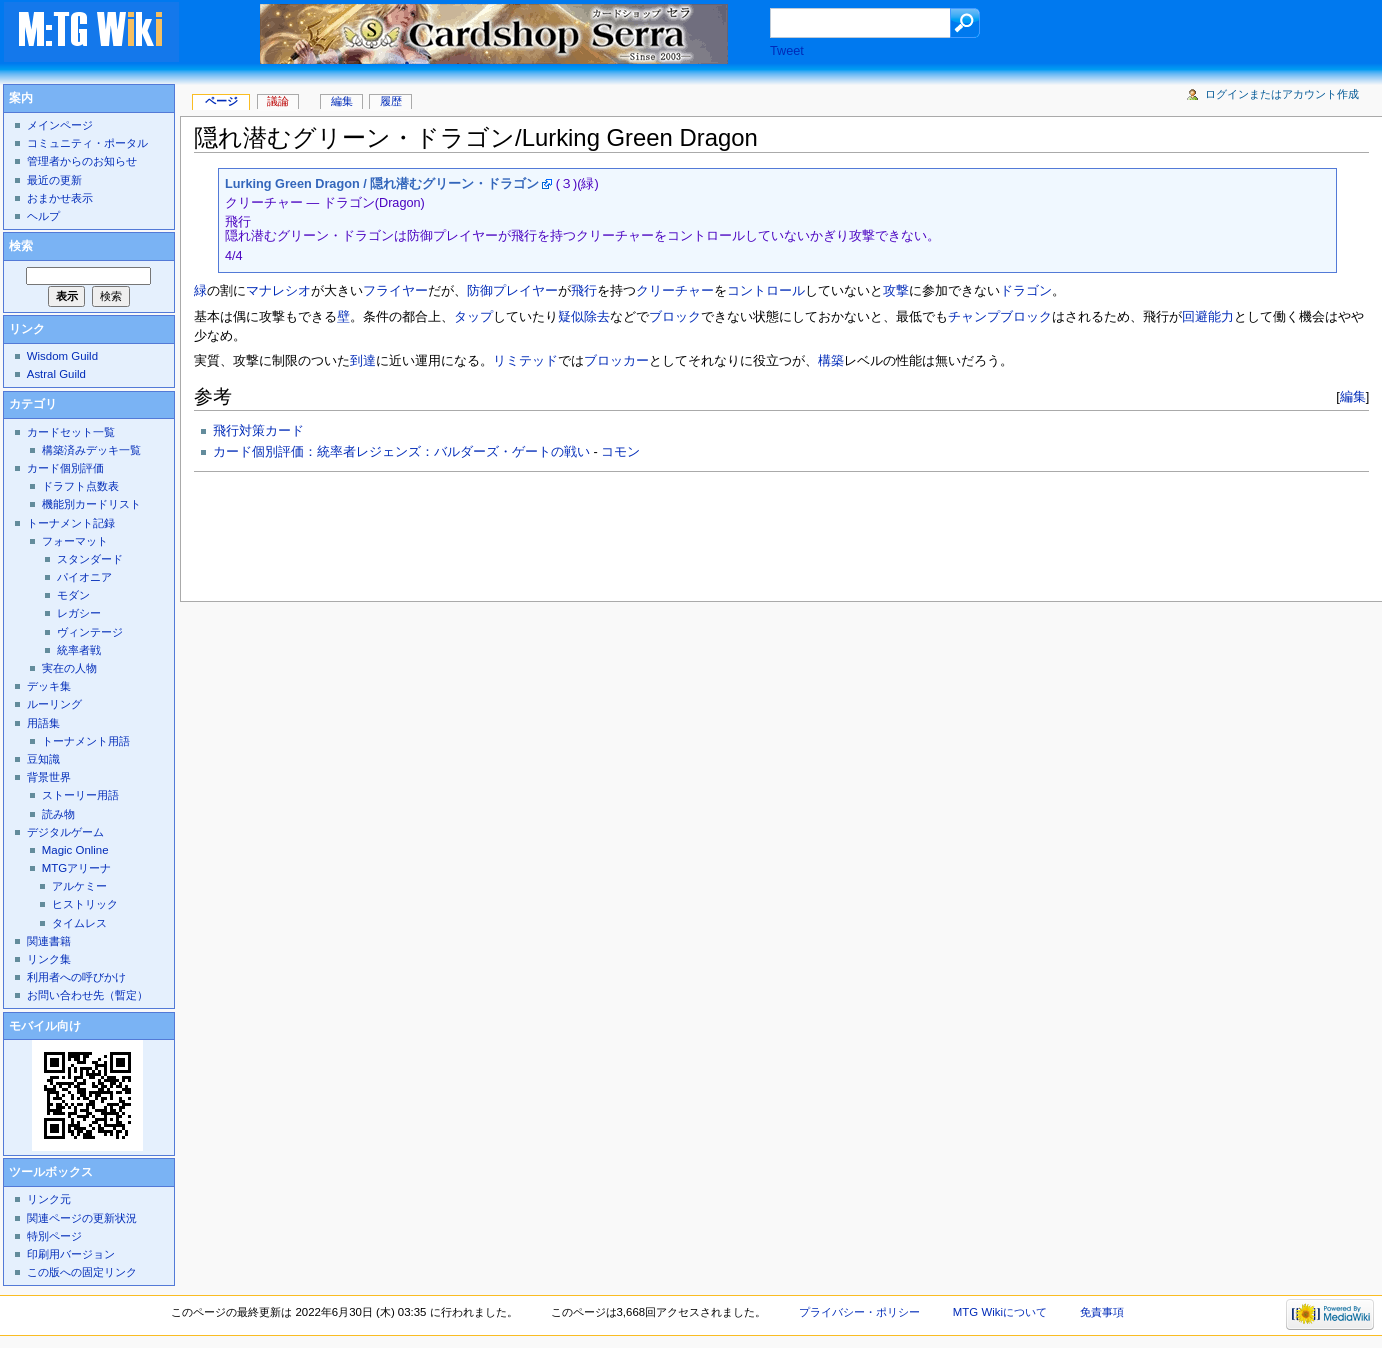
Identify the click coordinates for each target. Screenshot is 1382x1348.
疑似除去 (584, 317)
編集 (1353, 396)
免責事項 (1102, 1312)
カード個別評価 (65, 468)
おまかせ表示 (60, 198)
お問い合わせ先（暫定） (87, 995)
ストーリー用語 (80, 795)
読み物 (58, 814)
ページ (221, 101)
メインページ (60, 125)
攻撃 (896, 291)
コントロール (766, 291)
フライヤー (395, 291)
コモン (620, 452)
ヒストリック (85, 904)
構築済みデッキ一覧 (91, 450)
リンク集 (49, 959)
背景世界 (49, 777)
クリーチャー (675, 291)
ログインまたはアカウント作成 (1282, 94)
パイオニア (84, 577)
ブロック (675, 317)
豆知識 (43, 759)
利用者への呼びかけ (76, 977)
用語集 (43, 723)
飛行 (584, 291)
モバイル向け (45, 1026)
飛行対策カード (258, 431)
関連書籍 (49, 941)
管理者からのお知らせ (82, 161)
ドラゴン (1026, 291)
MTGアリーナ (76, 868)
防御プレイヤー (512, 291)
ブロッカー (616, 361)
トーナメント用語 (86, 741)
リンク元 (49, 1199)
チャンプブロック (1000, 317)
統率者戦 (79, 650)
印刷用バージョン (71, 1254)
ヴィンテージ (90, 632)
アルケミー (79, 886)
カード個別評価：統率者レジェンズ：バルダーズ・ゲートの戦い (401, 452)
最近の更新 (54, 180)
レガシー (79, 613)
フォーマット (75, 541)
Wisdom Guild (62, 356)
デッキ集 (49, 686)
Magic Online (75, 850)
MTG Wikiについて (1000, 1312)
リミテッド (525, 361)
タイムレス (79, 923)
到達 (363, 361)
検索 (21, 246)
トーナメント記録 (71, 523)
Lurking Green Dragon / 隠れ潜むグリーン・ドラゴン (382, 184)
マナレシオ (278, 291)
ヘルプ (43, 216)
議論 (278, 101)
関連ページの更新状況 (82, 1218)
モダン (73, 595)
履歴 (391, 101)
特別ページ (54, 1236)
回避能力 (1208, 317)
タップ (473, 317)
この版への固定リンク (82, 1272)
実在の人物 (69, 668)
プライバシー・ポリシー (859, 1312)
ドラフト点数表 (80, 486)
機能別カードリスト (91, 504)
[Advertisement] (558, 531)
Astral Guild (56, 374)
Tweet (787, 51)
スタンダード (90, 559)
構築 (831, 361)
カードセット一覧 (71, 432)
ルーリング (54, 704)
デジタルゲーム (65, 832)
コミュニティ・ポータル (87, 143)
